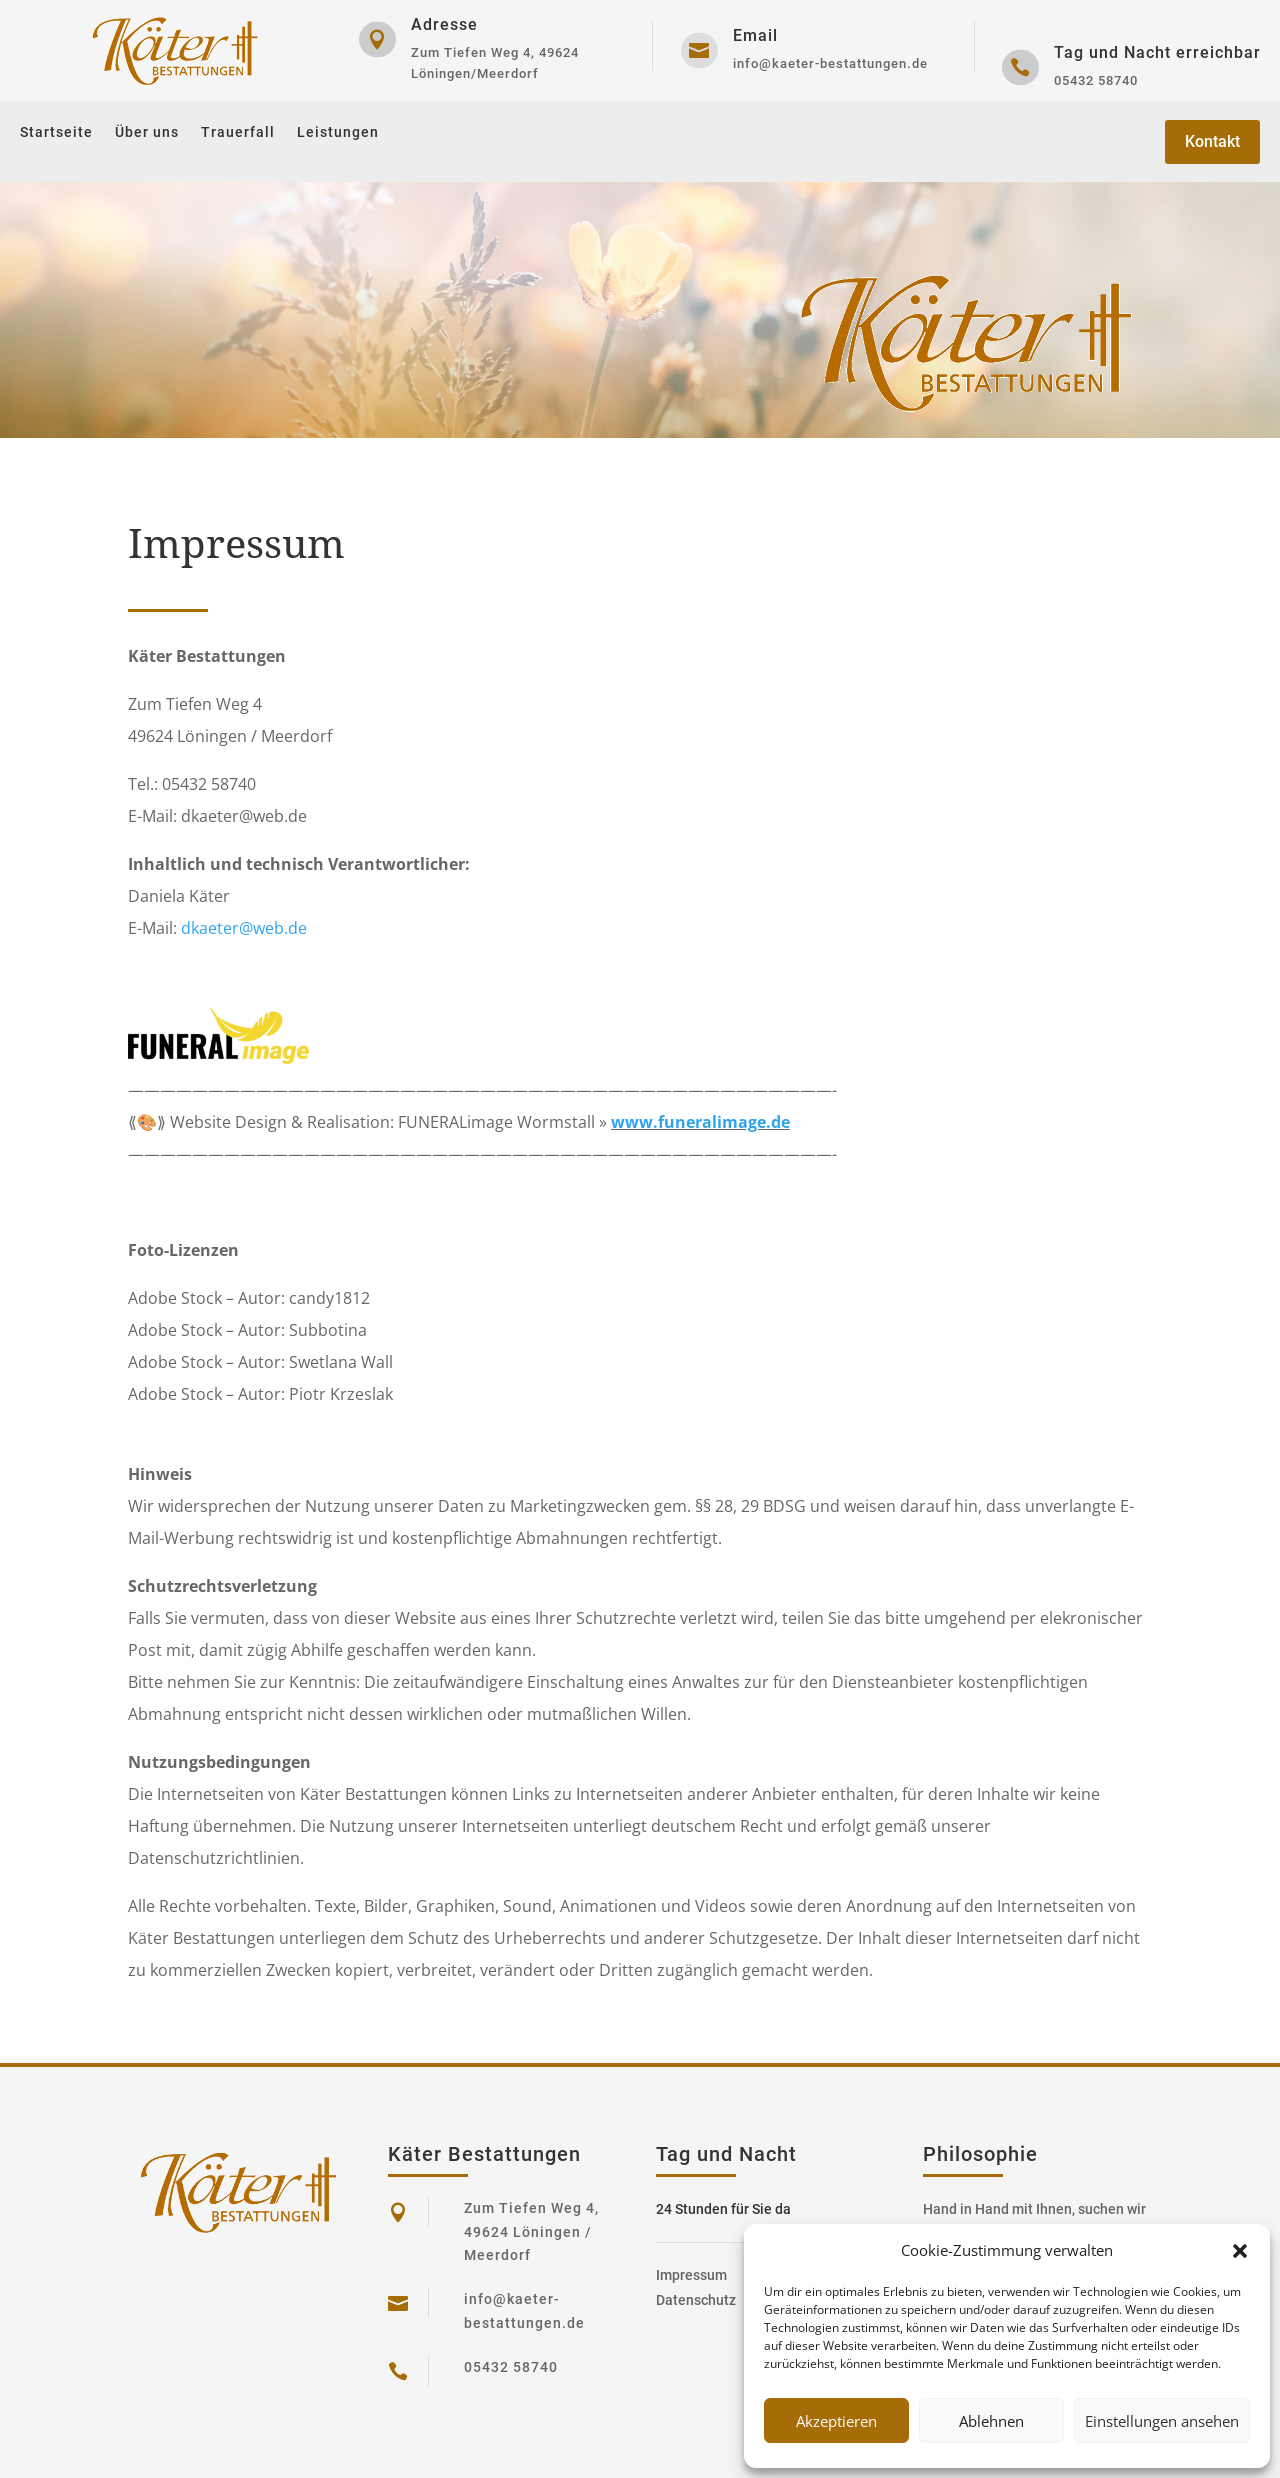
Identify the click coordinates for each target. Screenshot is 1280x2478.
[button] (1240, 2251)
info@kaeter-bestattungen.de (830, 63)
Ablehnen (991, 2421)
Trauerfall (238, 132)
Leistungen (338, 132)
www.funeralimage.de (700, 1122)
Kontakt (1212, 141)
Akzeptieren (836, 2421)
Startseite (56, 132)
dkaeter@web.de (244, 928)
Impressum (691, 2275)
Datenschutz (696, 2300)
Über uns (147, 132)
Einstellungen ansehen (1162, 2421)
